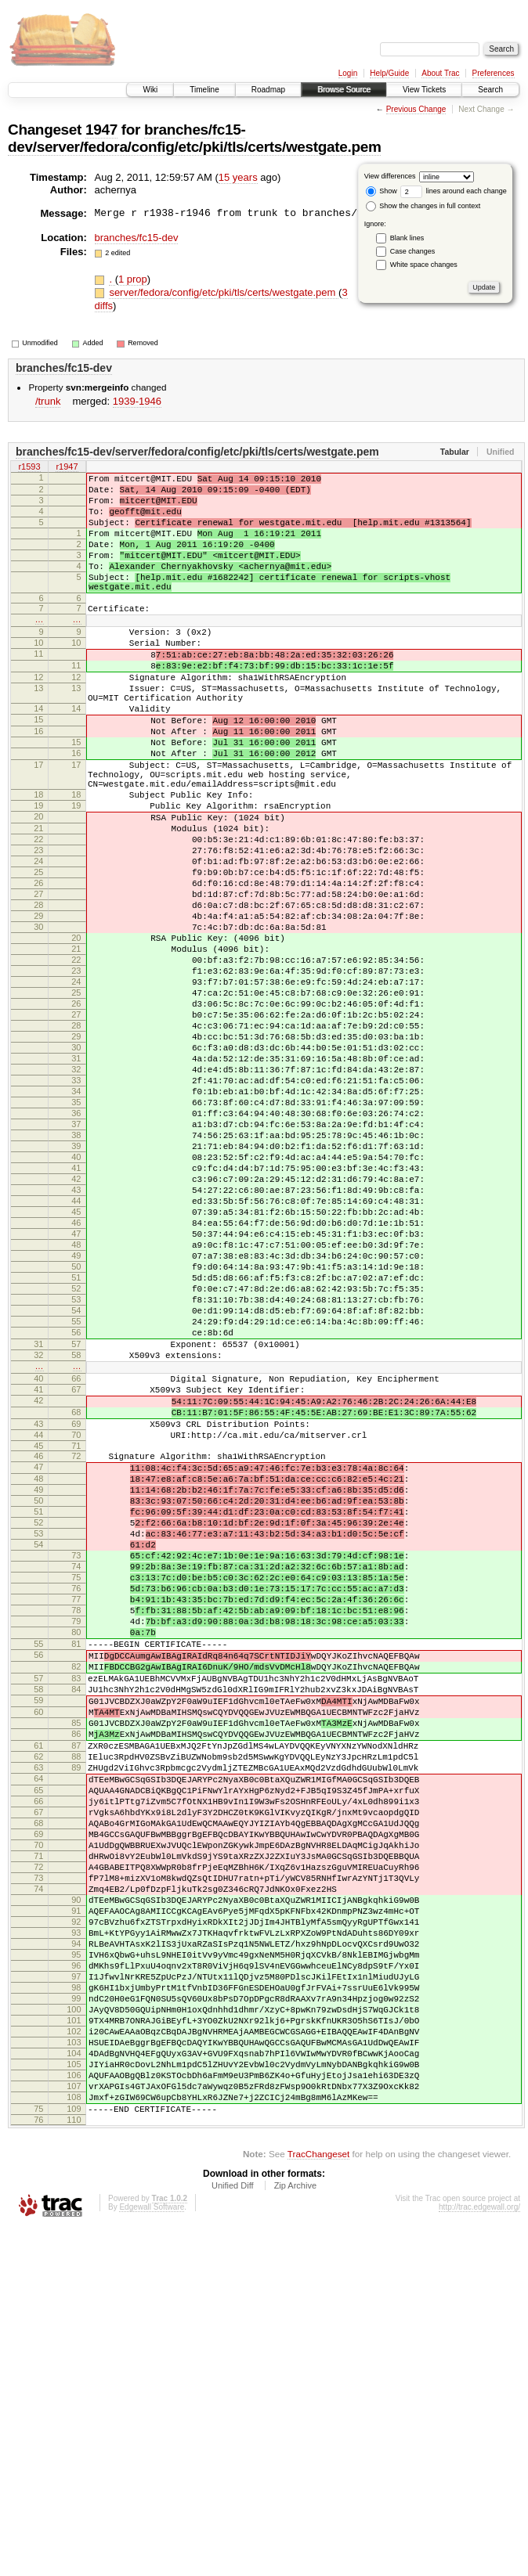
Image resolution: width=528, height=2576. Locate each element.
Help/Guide (389, 73)
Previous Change (416, 109)
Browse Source (344, 89)
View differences (390, 176)
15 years (238, 177)
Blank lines (407, 238)
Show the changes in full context (423, 206)
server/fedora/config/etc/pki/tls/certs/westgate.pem (223, 292)
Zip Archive (295, 2533)
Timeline (204, 89)
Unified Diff (233, 2533)
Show (381, 191)
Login (347, 73)
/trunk (48, 401)
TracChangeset (318, 2501)
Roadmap (268, 89)
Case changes (413, 251)
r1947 (67, 468)
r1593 (29, 468)
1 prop (132, 279)
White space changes (423, 264)
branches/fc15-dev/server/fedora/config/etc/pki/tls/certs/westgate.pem (194, 138)
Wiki (150, 89)
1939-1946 (137, 401)
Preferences (493, 73)
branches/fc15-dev (137, 237)
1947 (101, 129)
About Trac (440, 73)
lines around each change (453, 191)
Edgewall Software (151, 2554)
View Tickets (424, 89)
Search (490, 89)
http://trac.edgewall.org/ (479, 2554)
